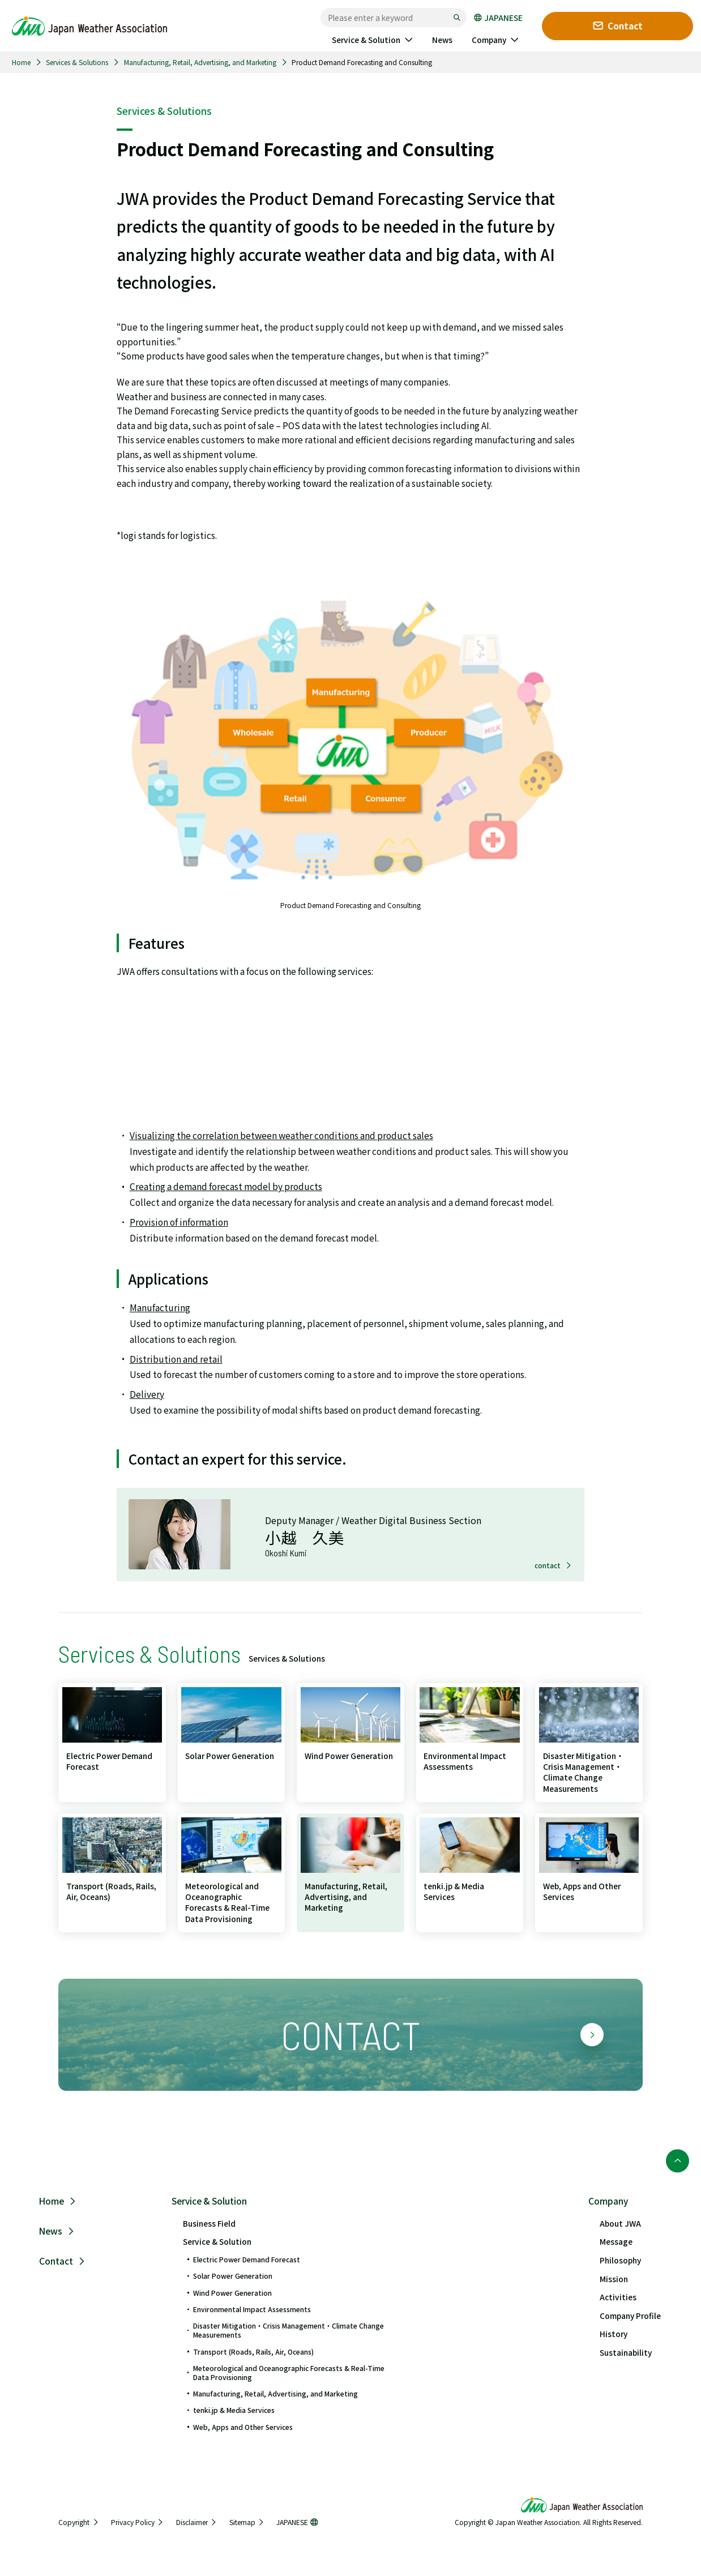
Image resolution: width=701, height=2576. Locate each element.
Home (21, 62)
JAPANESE (498, 18)
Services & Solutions (77, 62)
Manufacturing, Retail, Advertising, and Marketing (200, 62)
